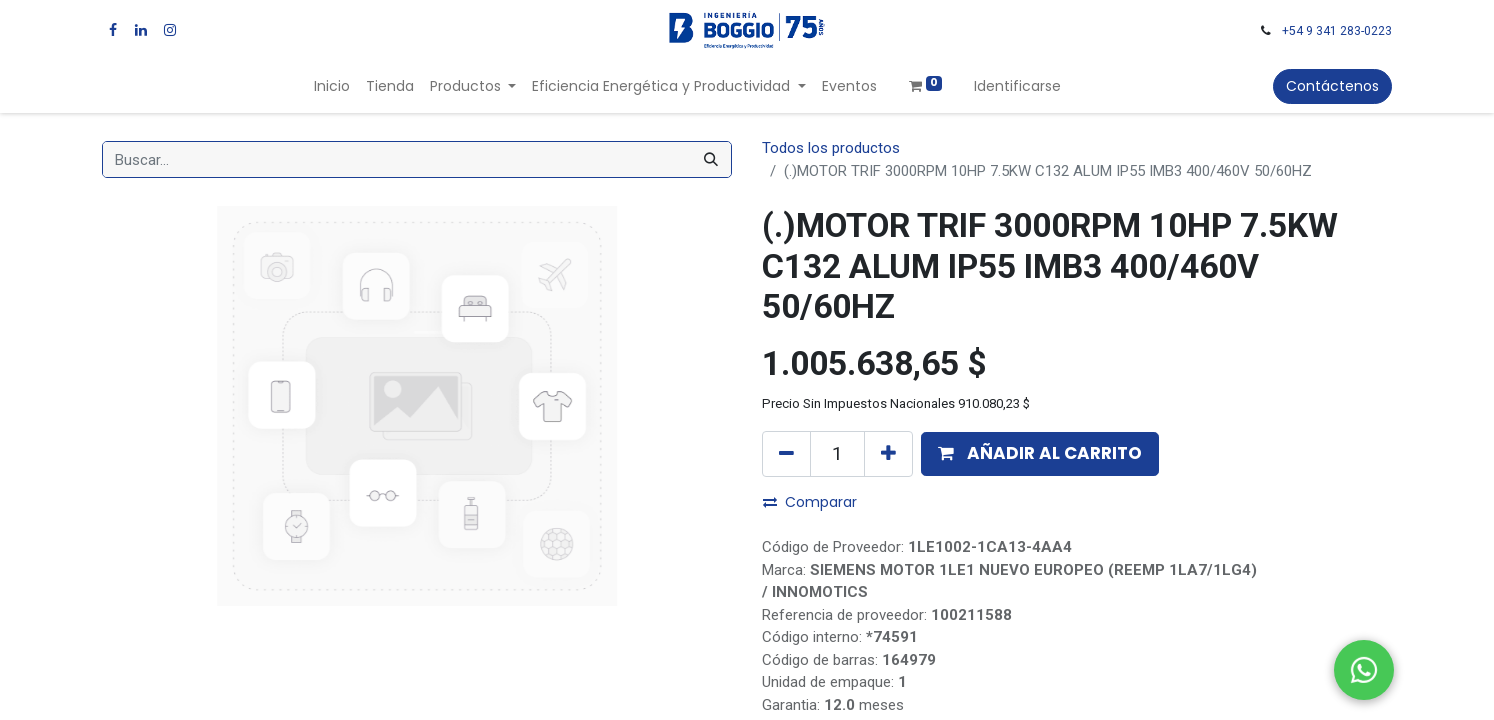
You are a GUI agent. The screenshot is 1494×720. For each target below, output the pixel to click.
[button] (1040, 454)
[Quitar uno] (786, 454)
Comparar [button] (810, 502)
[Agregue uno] (888, 454)
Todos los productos (831, 148)
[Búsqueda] (711, 159)
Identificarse (1017, 86)
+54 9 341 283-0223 (1337, 31)
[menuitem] (332, 86)
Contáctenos (1332, 86)
